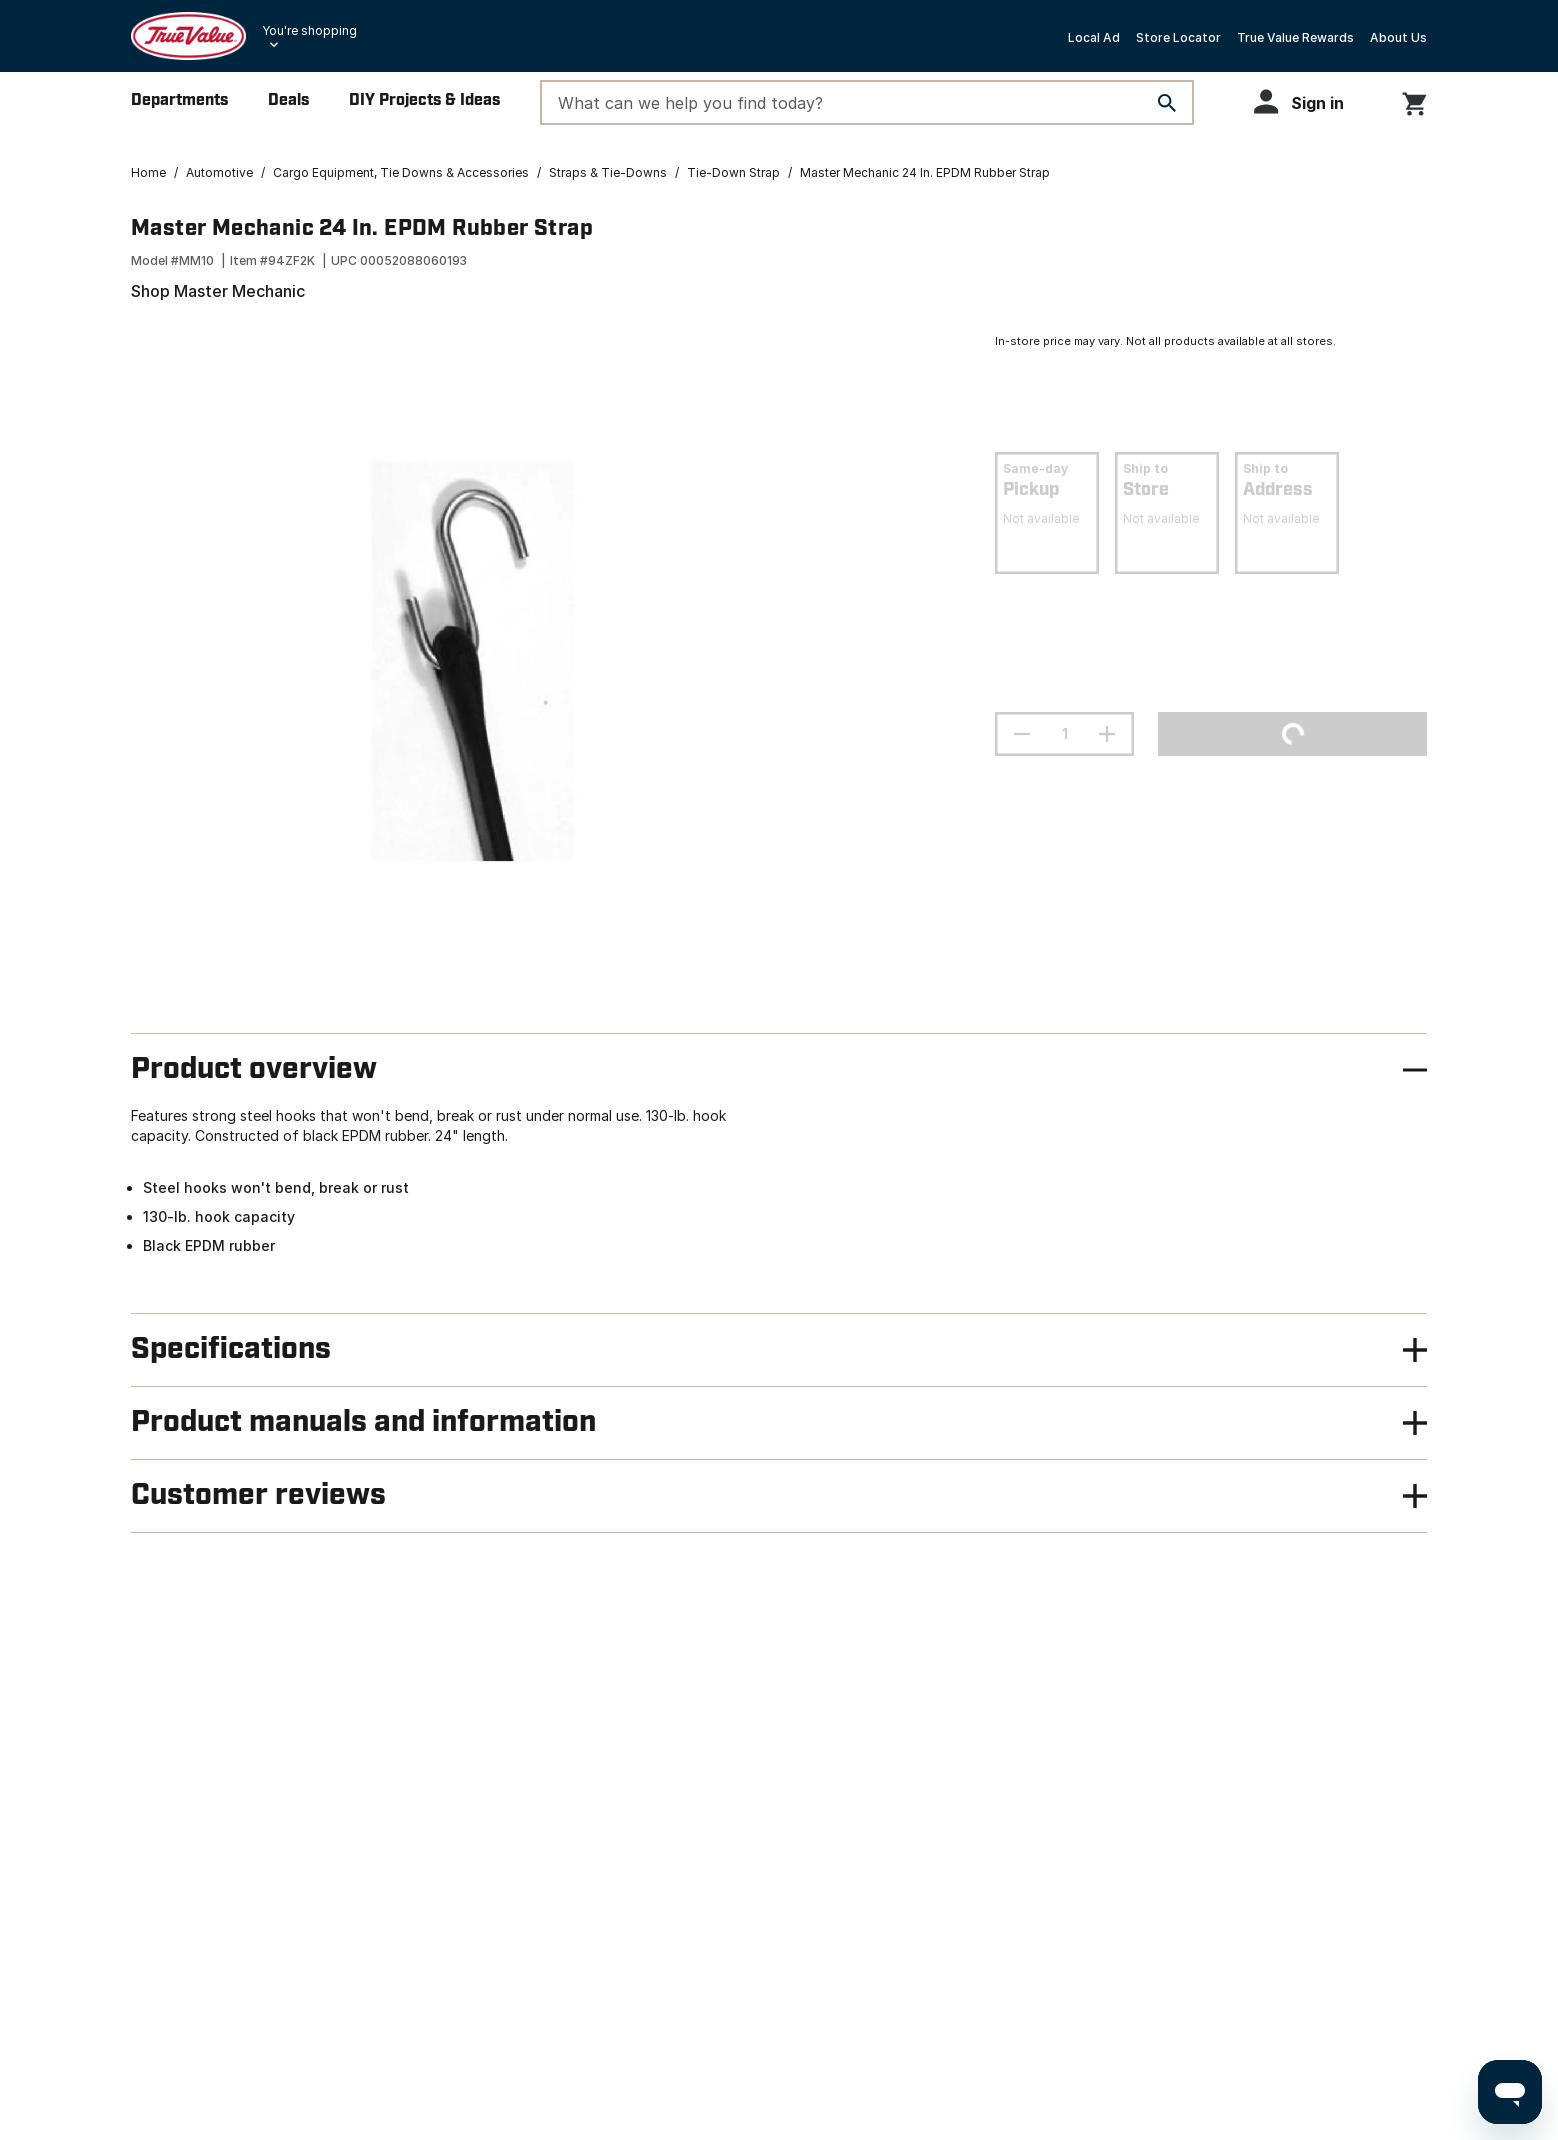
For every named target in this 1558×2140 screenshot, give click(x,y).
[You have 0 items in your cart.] (1414, 100)
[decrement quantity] (1022, 734)
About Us (1398, 37)
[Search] (1167, 103)
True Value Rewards (1295, 37)
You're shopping (309, 30)
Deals (288, 100)
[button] (1308, 101)
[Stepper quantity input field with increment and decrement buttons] (1064, 734)
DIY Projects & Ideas (424, 100)
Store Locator (1178, 37)
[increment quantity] (1107, 734)
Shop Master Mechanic (218, 291)
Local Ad (1094, 37)
